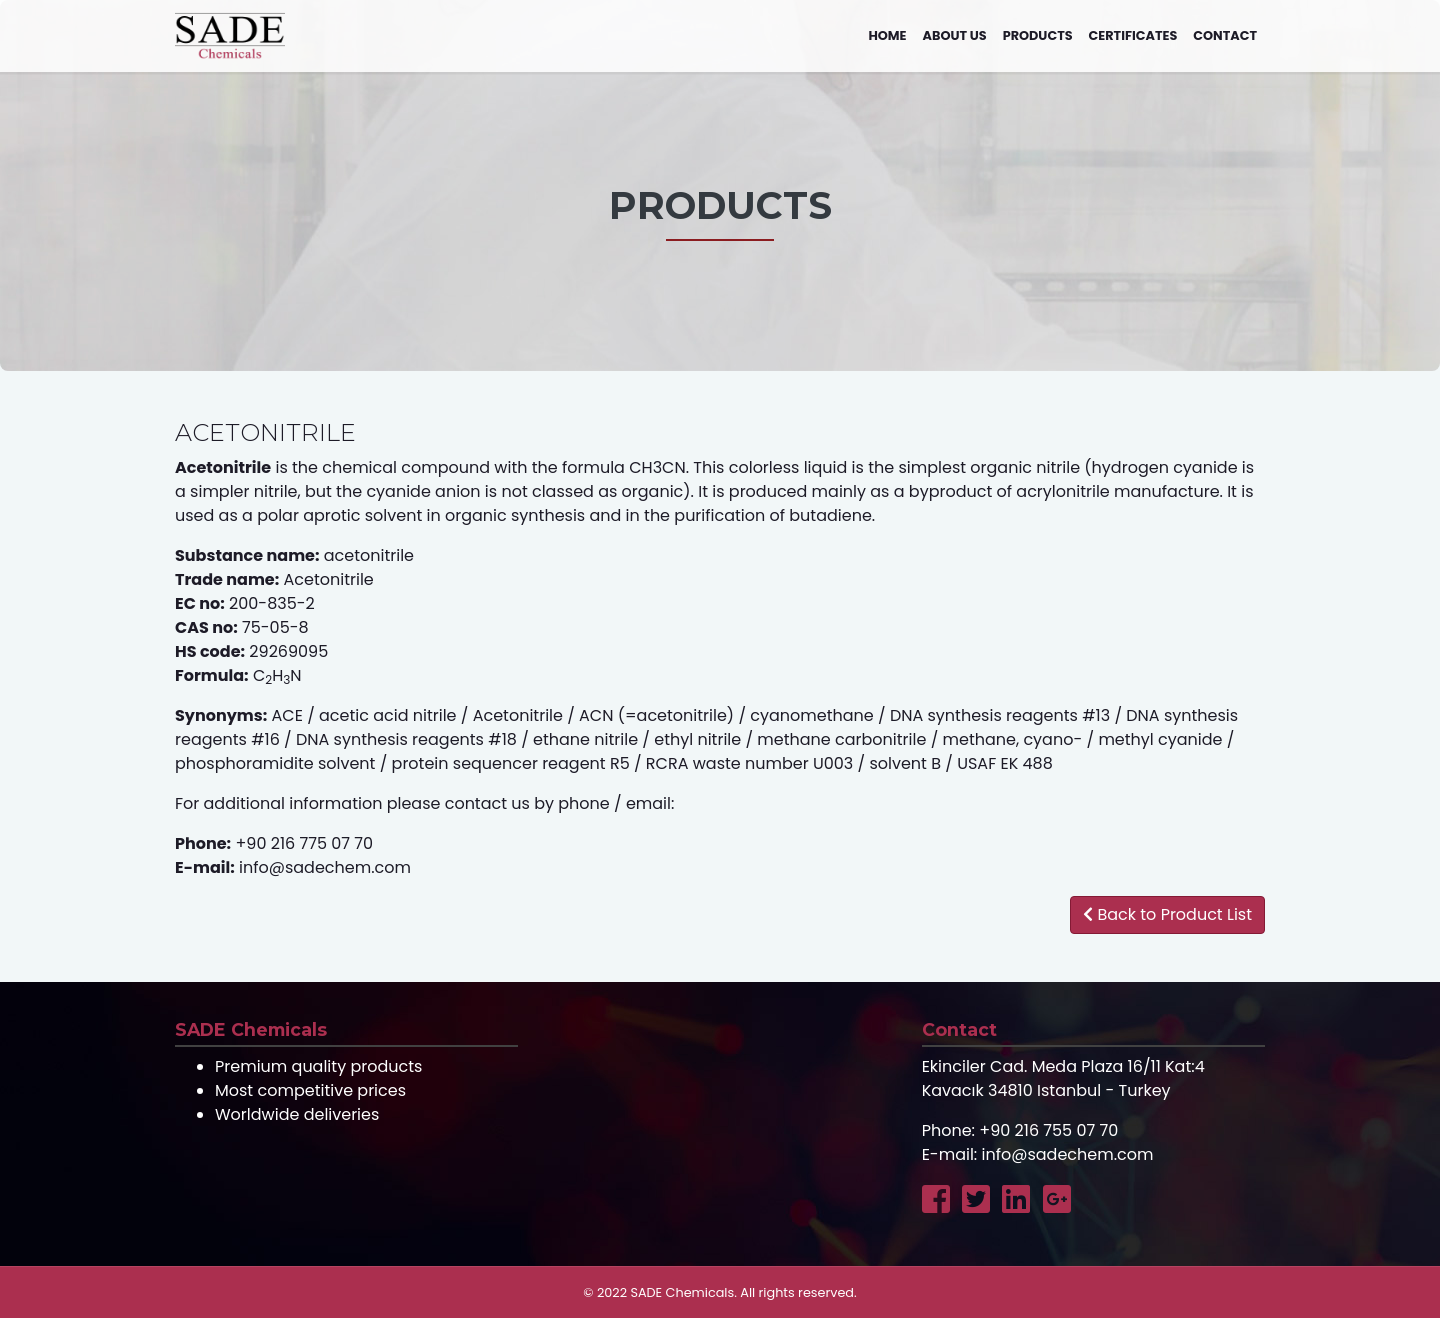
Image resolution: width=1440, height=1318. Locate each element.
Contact (1225, 35)
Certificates (1133, 35)
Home (887, 35)
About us (955, 35)
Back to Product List (1167, 914)
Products (1038, 35)
